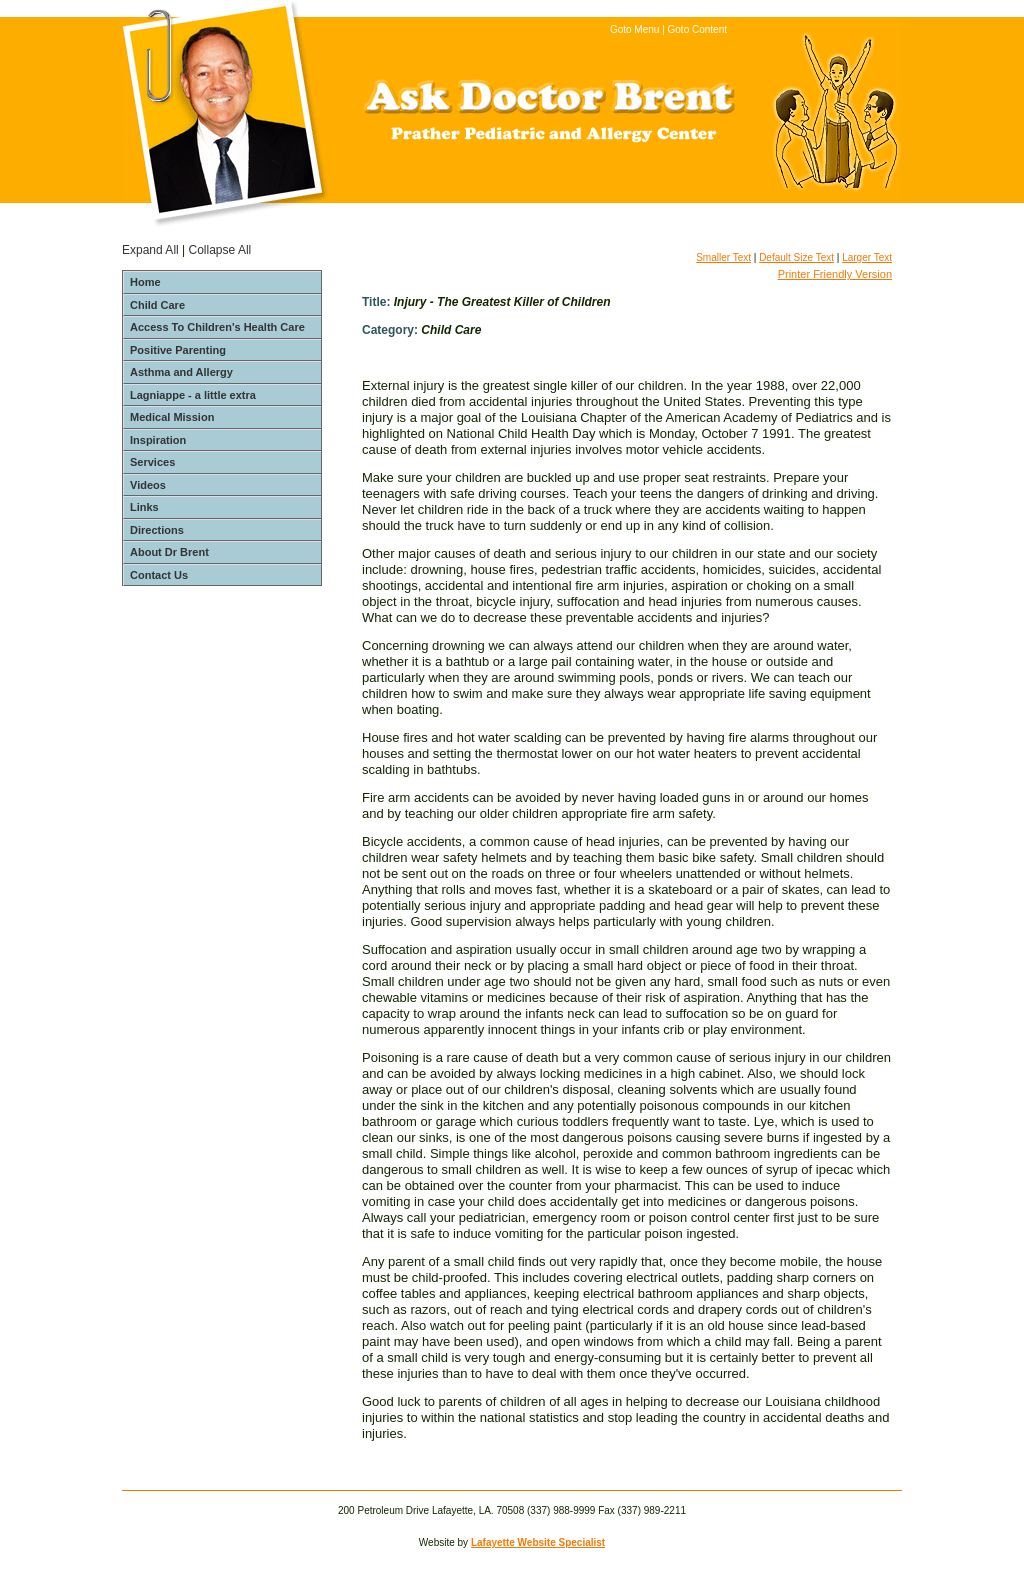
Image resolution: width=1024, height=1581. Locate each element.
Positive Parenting (178, 350)
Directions (157, 530)
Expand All (150, 250)
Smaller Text (723, 257)
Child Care (157, 305)
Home (145, 282)
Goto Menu (634, 29)
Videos (148, 485)
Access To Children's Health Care (217, 327)
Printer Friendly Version (835, 274)
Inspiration (158, 440)
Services (152, 462)
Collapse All (220, 250)
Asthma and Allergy (181, 372)
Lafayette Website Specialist (538, 1542)
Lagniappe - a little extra (193, 395)
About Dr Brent (169, 552)
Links (144, 507)
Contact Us (159, 575)
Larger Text (867, 257)
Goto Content (697, 29)
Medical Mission (172, 417)
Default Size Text (796, 257)
